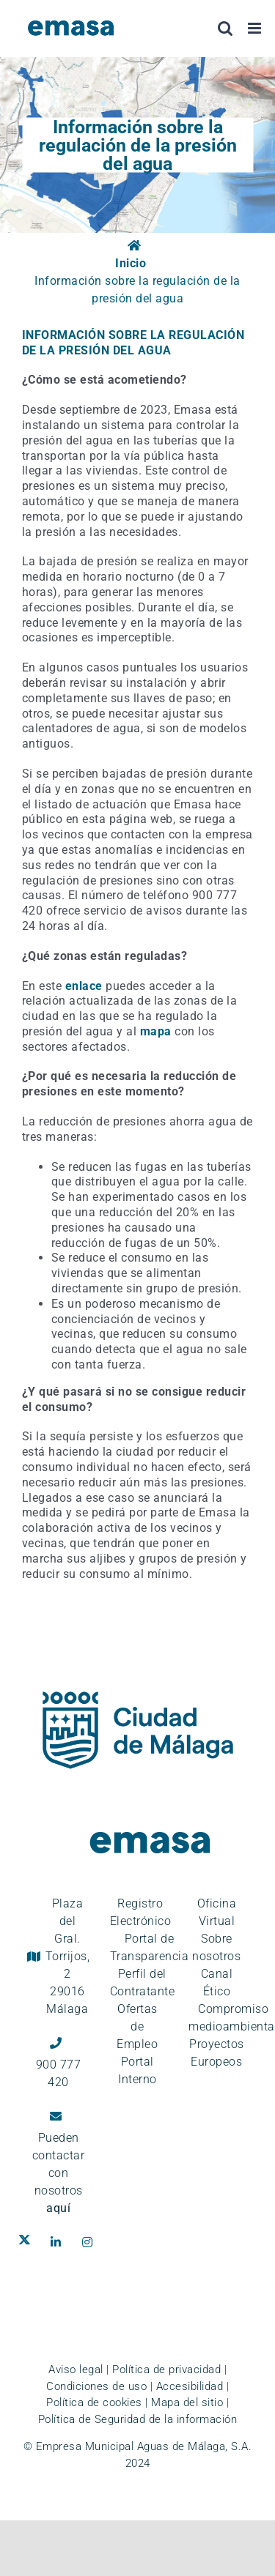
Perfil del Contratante (142, 1982)
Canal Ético (217, 1982)
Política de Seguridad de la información (138, 2419)
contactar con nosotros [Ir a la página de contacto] (58, 2181)
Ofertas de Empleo (137, 2026)
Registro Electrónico (141, 1912)
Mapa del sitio (187, 2402)
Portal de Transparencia (149, 1947)
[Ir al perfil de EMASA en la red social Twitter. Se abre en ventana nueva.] (27, 2242)
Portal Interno (137, 2070)
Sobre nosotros (216, 1947)
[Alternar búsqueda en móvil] (225, 28)
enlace (84, 986)
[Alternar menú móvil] (256, 28)
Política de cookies (94, 2402)
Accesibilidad (190, 2386)
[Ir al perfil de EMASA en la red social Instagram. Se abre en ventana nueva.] (90, 2242)
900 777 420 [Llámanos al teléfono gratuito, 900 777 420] (58, 2073)
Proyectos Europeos (216, 2053)
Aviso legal (75, 2369)
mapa (156, 1031)
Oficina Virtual (217, 1912)
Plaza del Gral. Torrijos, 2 (67, 1956)
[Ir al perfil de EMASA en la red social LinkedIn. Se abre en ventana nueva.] (59, 2242)
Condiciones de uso (96, 2386)
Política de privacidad (166, 2369)
